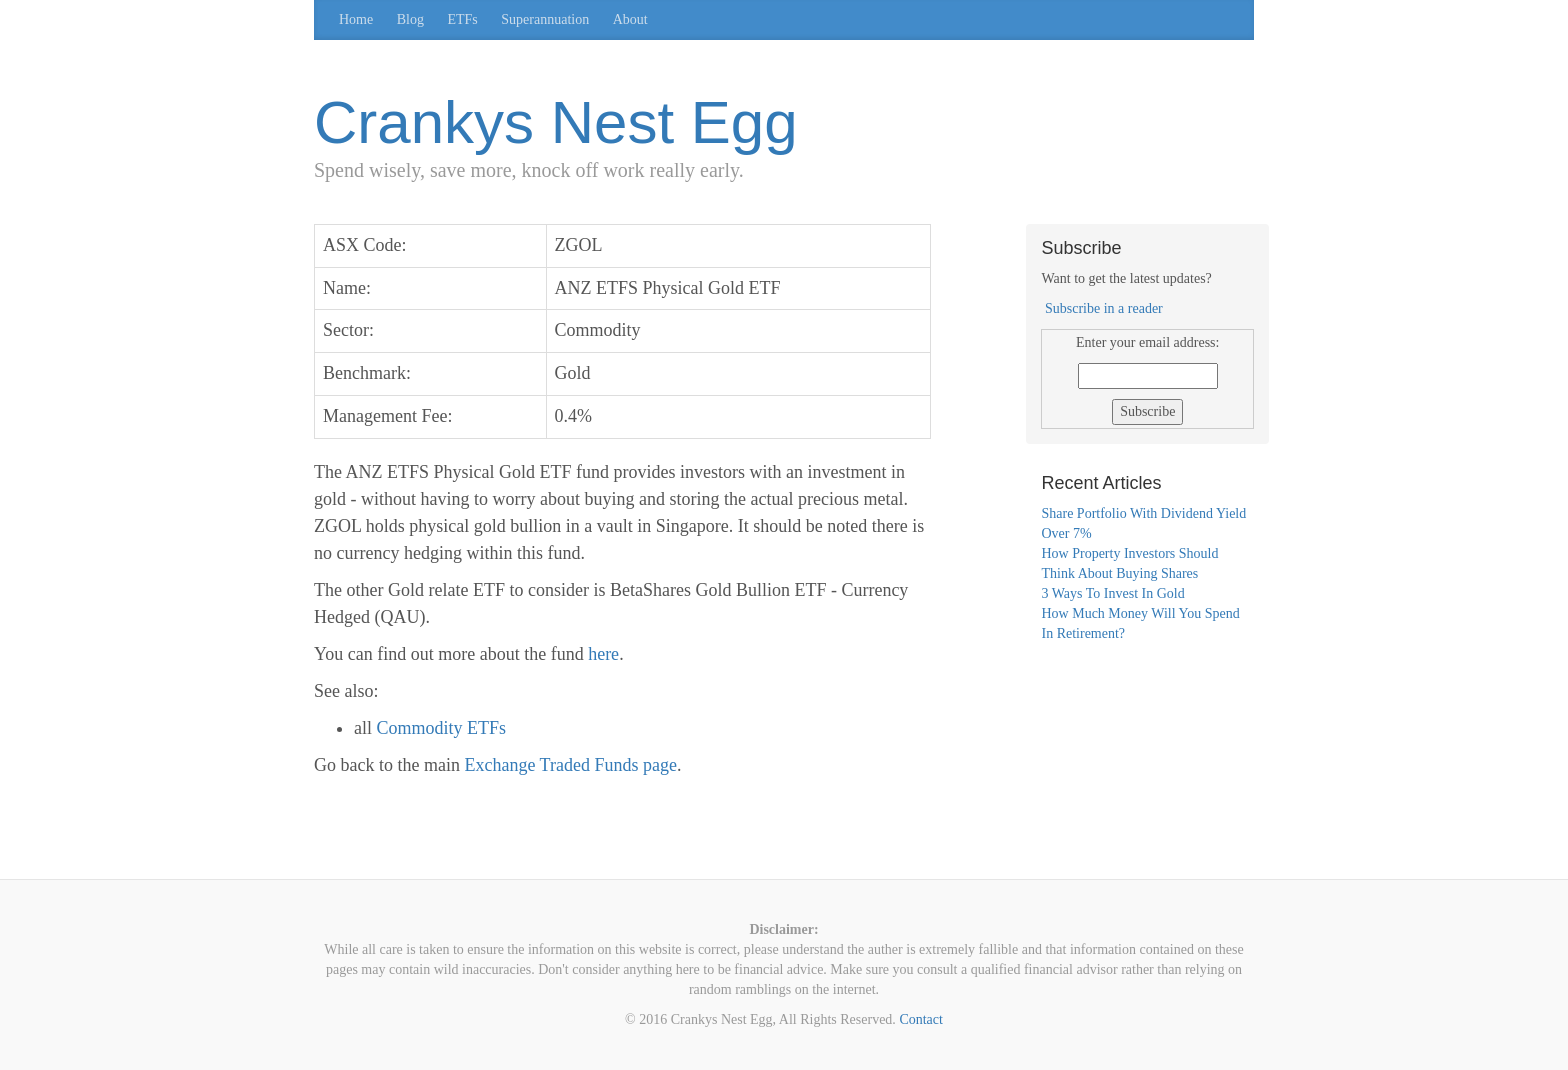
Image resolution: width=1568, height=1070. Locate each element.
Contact (921, 1019)
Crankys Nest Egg (556, 122)
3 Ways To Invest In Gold (1112, 593)
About (630, 19)
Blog (410, 19)
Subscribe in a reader (1104, 308)
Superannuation (545, 19)
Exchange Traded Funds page (570, 765)
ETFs (462, 19)
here (603, 654)
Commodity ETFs (442, 728)
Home (356, 19)
